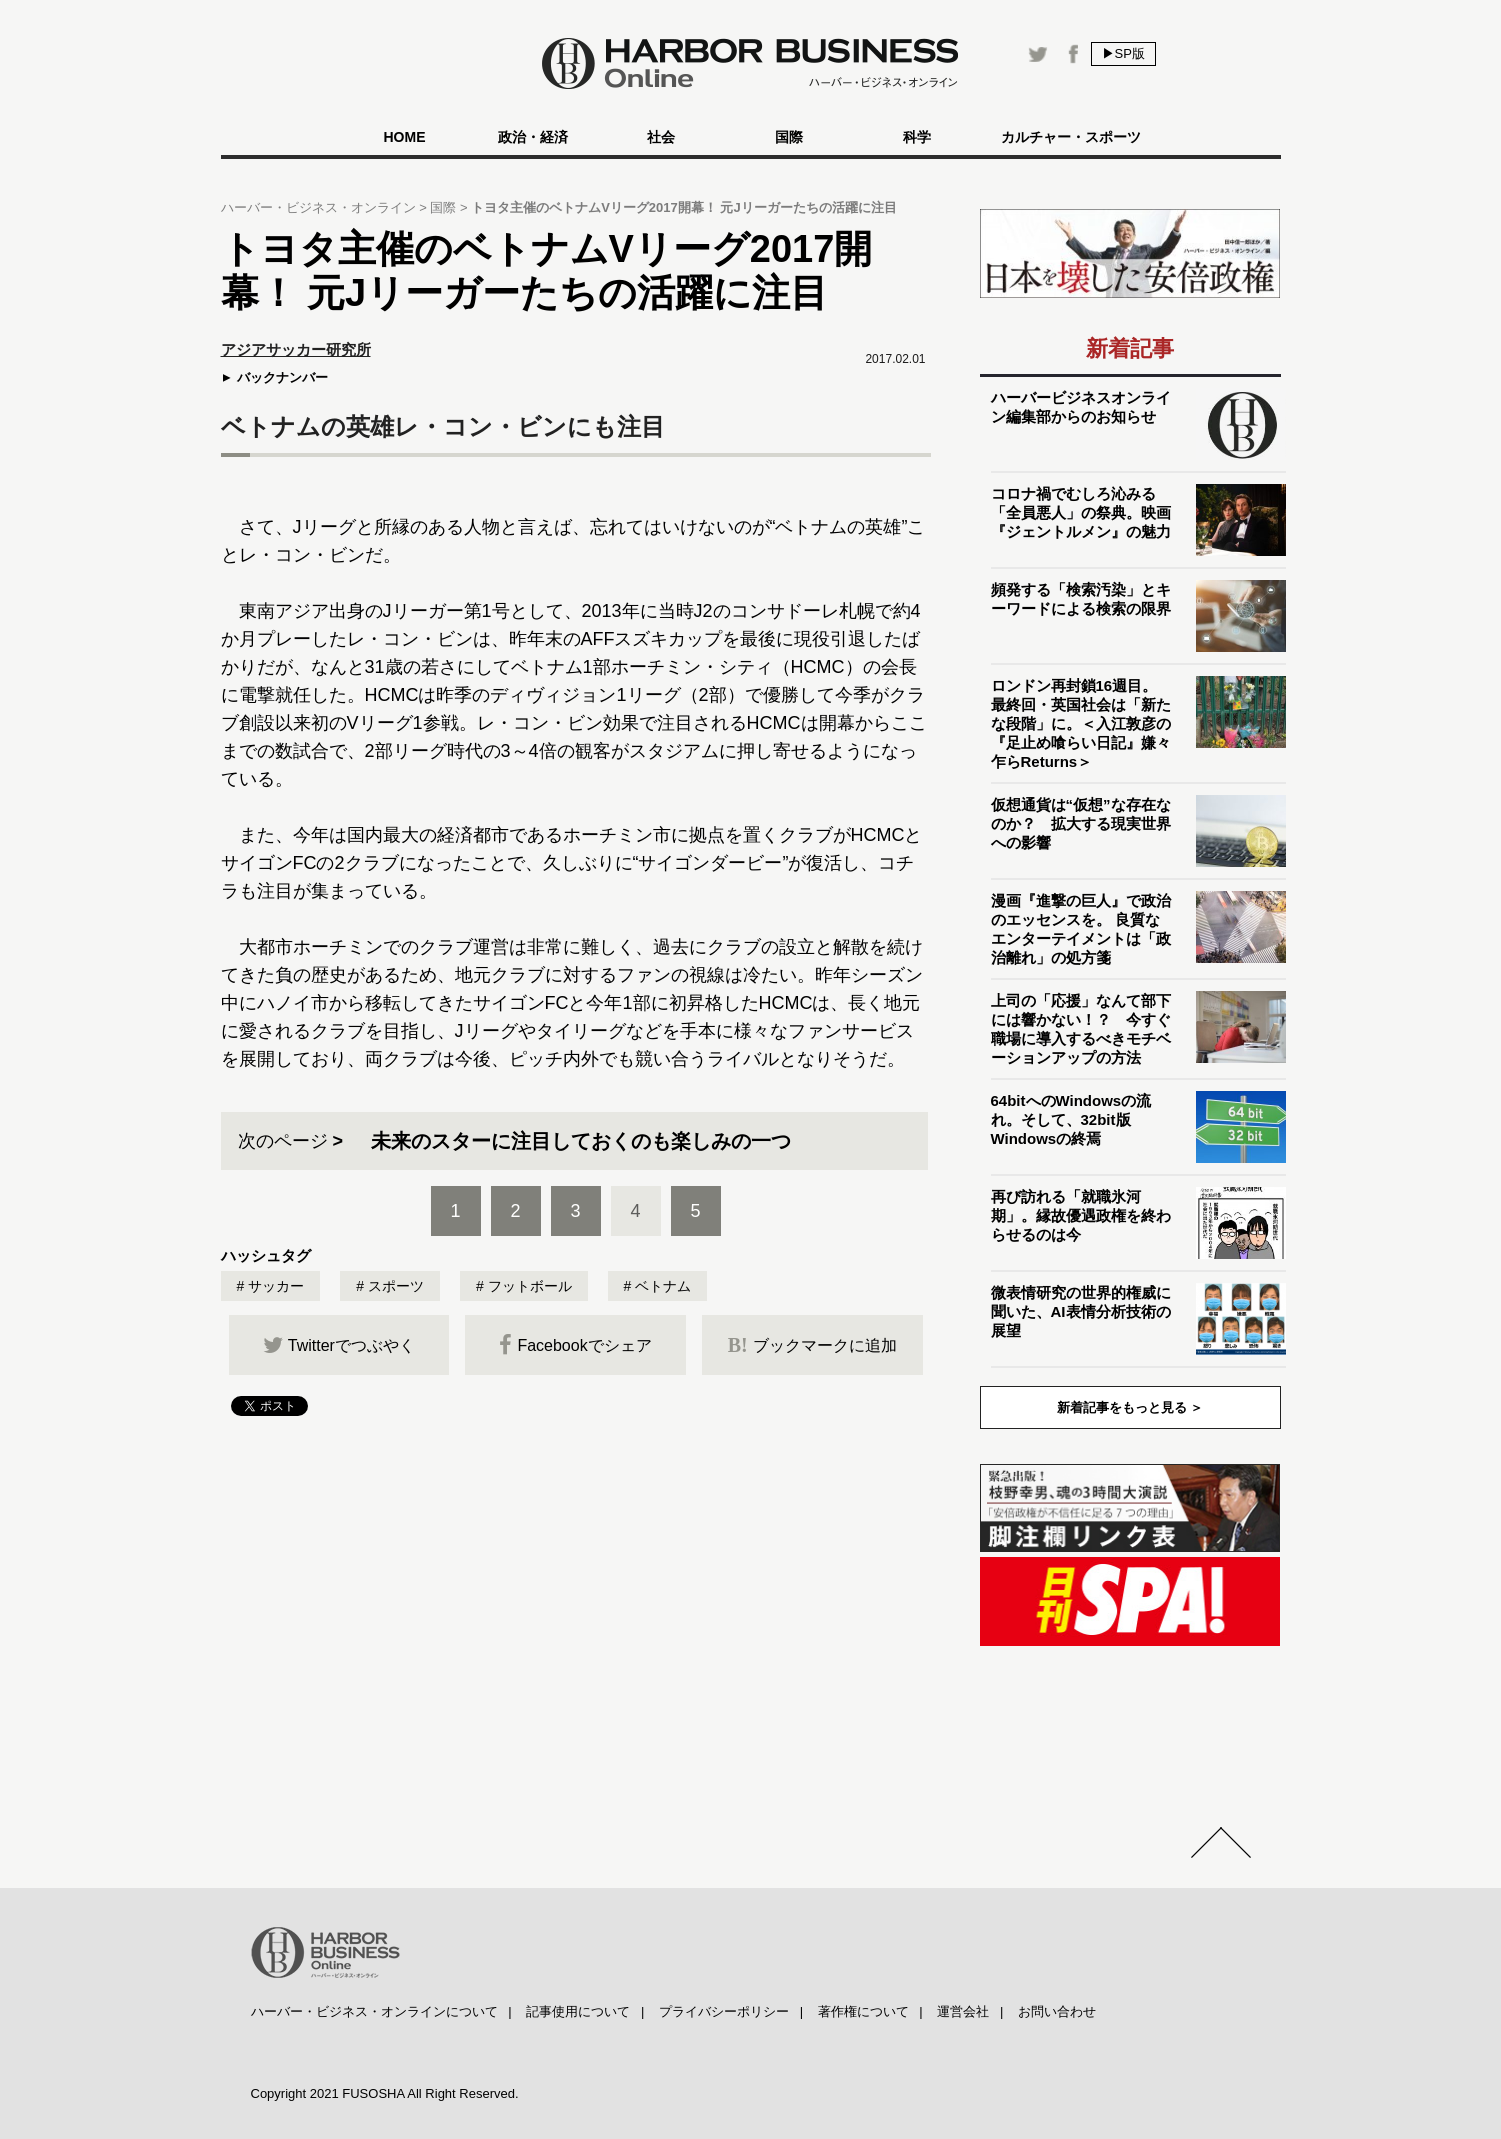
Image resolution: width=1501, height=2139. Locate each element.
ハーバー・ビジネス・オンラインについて (374, 2011)
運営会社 (963, 2011)
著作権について (863, 2011)
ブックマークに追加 (812, 1345)
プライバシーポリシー (724, 2011)
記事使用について (578, 2011)
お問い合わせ (1057, 2011)
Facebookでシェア (575, 1345)
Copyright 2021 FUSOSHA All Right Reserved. (385, 2093)
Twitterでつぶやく (339, 1345)
